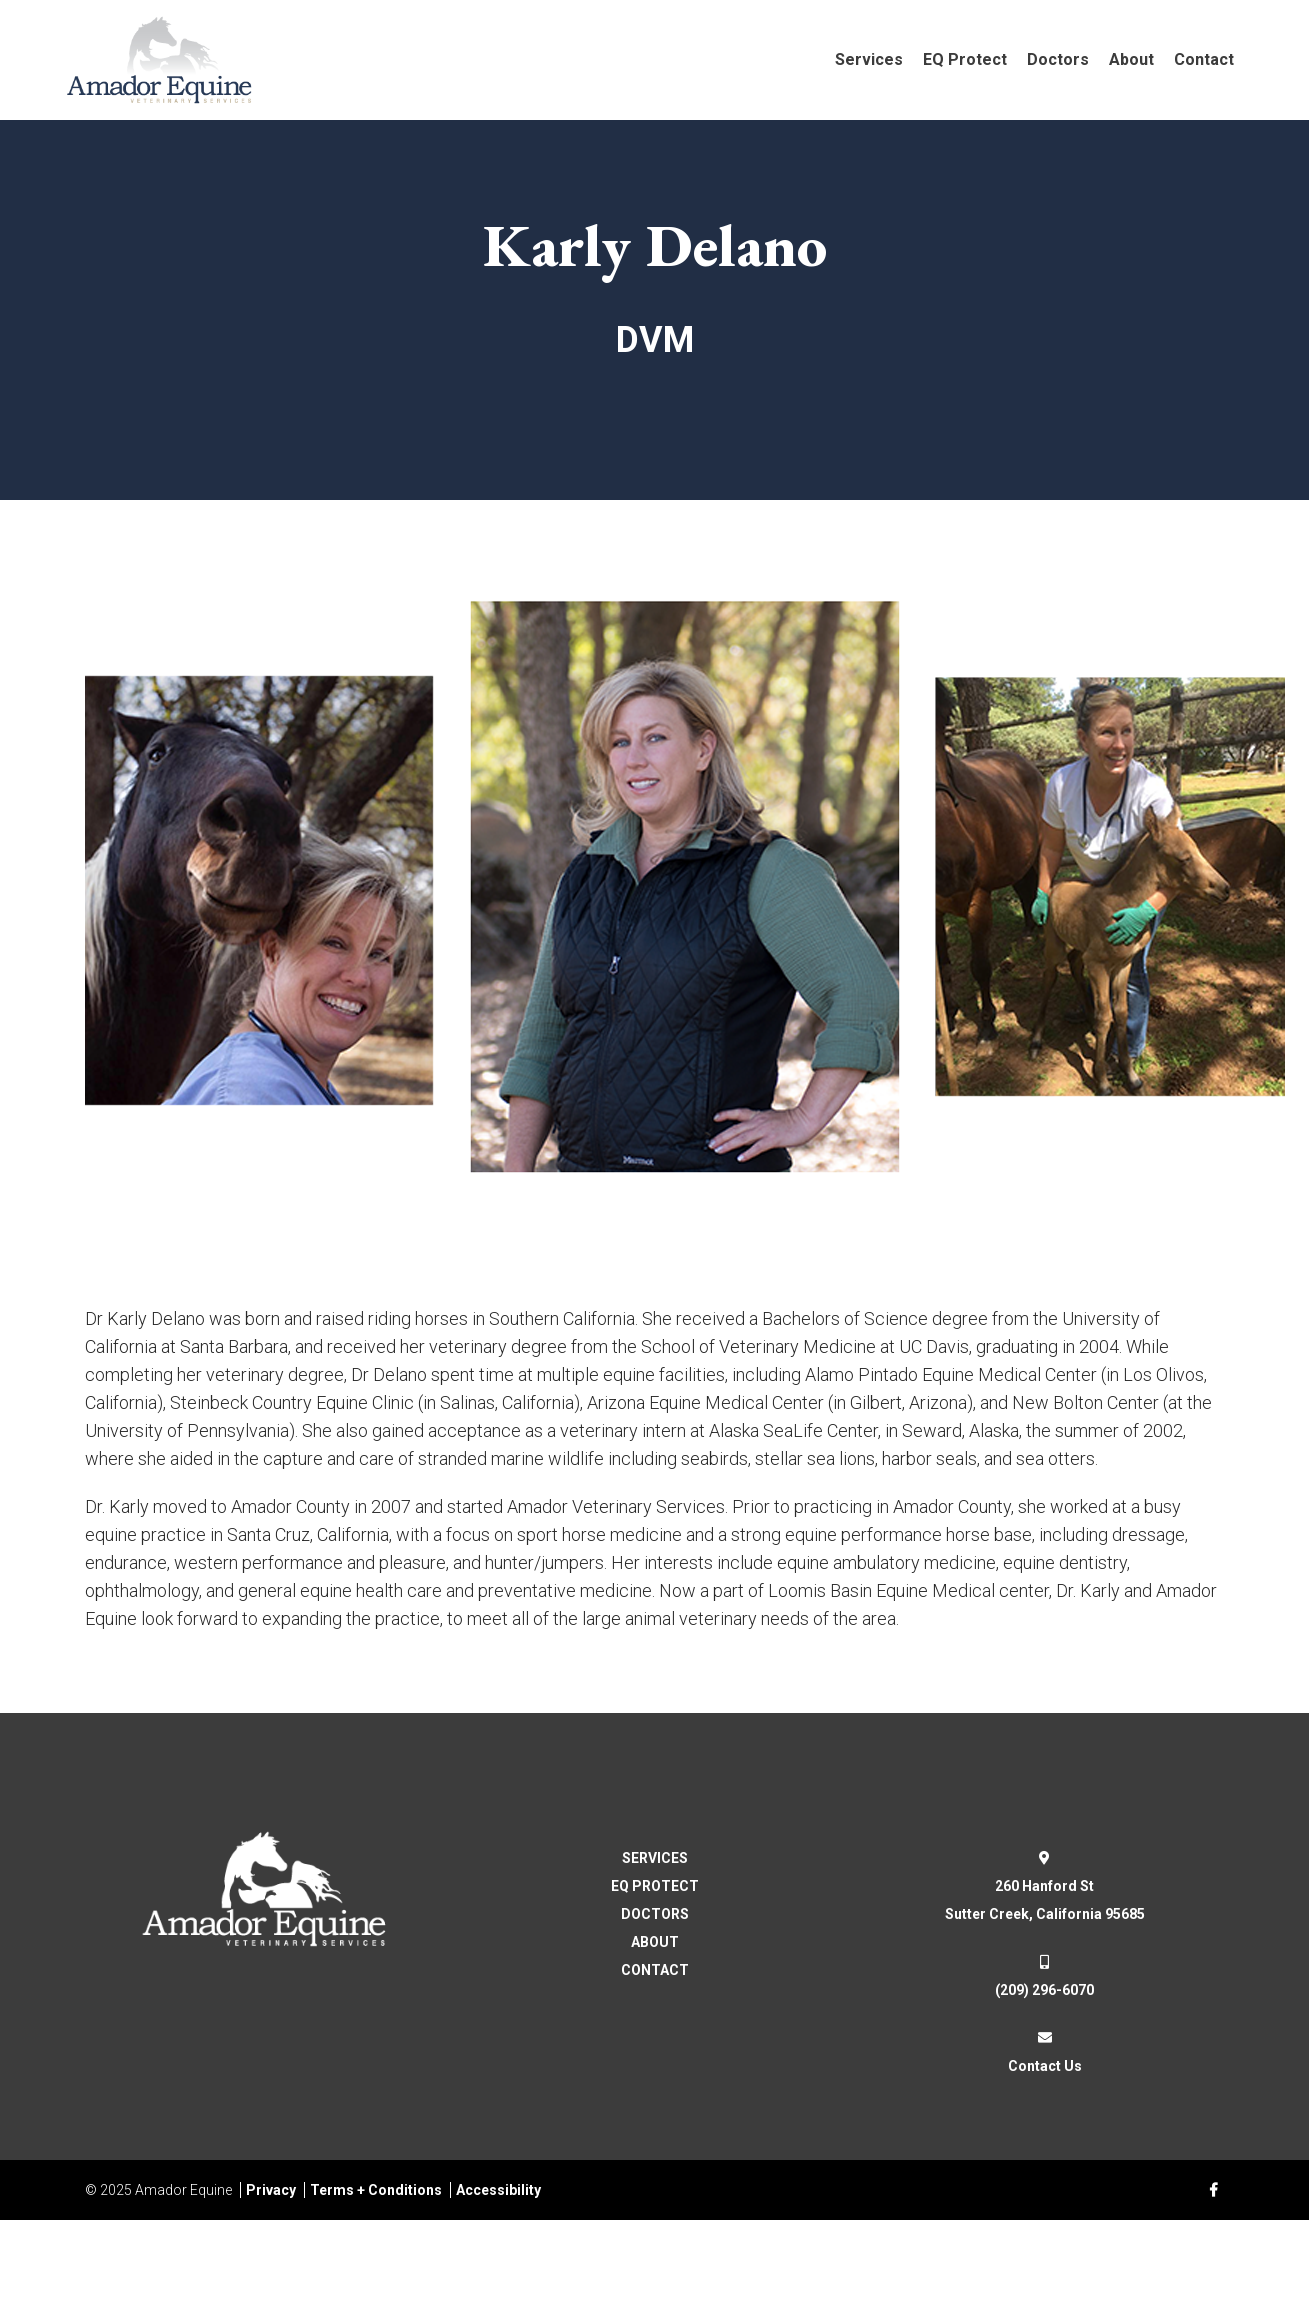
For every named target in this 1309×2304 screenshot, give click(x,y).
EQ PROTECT (655, 1886)
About (1131, 59)
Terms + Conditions (376, 2190)
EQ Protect (965, 59)
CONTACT (655, 1970)
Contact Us (1045, 2066)
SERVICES (655, 1858)
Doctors (1058, 59)
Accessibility (498, 2190)
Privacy (271, 2190)
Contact (1204, 59)
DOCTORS (655, 1914)
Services (869, 59)
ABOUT (655, 1942)
